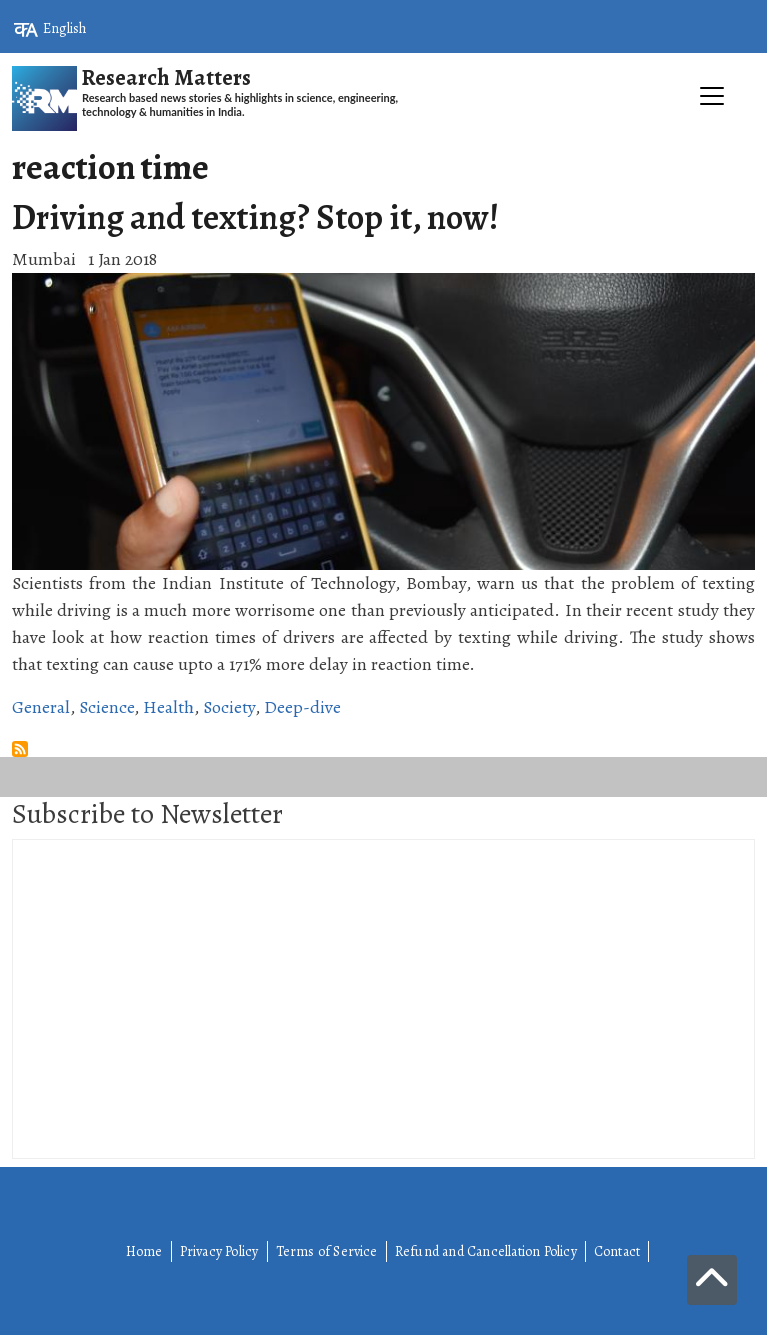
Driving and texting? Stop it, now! (255, 217)
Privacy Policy (219, 1251)
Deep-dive (302, 707)
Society (229, 707)
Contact (617, 1251)
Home (144, 1251)
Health (168, 707)
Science (106, 707)
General (41, 707)
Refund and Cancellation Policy (486, 1251)
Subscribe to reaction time (20, 749)
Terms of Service (327, 1251)
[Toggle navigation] (383, 141)
